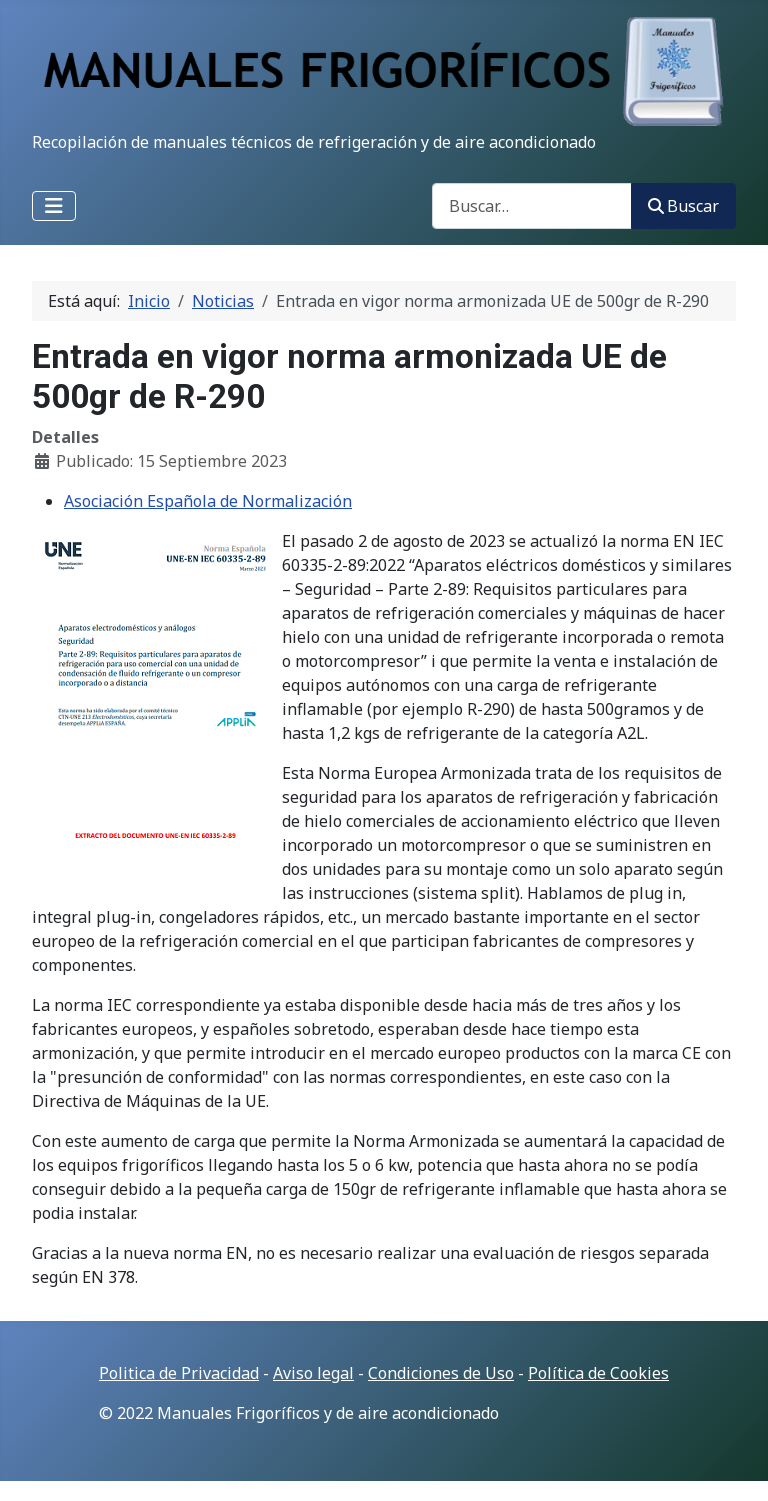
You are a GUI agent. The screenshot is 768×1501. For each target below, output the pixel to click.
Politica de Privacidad (179, 1373)
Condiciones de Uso (441, 1373)
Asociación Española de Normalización (208, 501)
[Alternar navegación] (54, 206)
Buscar (683, 206)
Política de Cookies (598, 1373)
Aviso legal (313, 1373)
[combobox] (532, 205)
